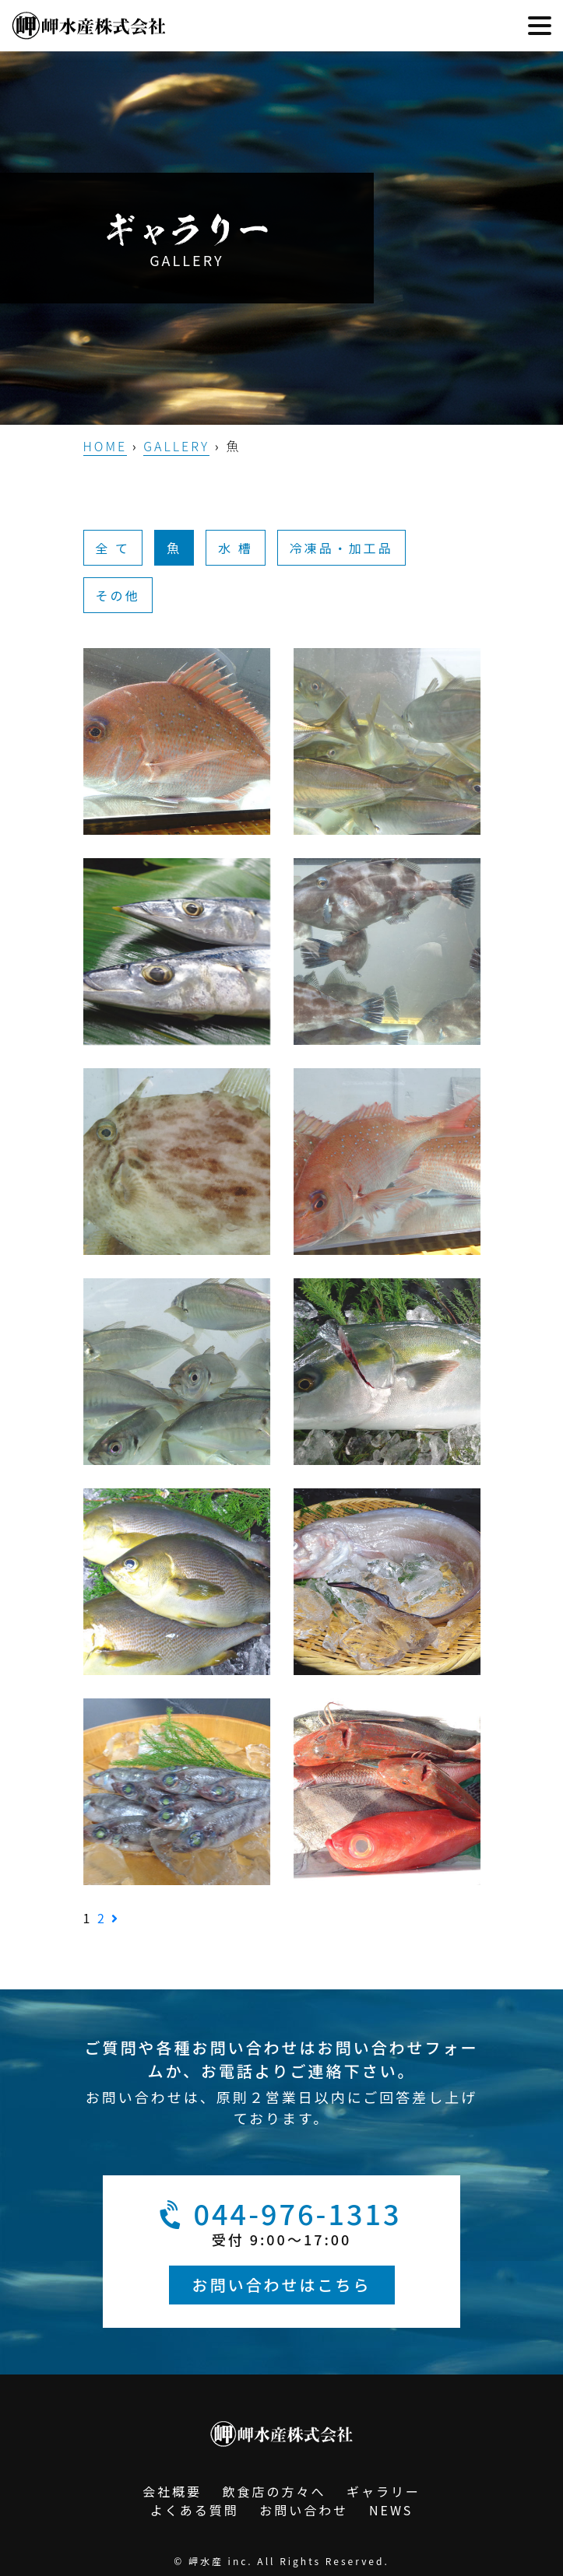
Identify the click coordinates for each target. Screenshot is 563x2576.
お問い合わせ (303, 2510)
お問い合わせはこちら (281, 2284)
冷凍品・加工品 (341, 547)
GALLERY (176, 445)
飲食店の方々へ (273, 2491)
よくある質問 (194, 2510)
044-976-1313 (278, 2214)
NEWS (391, 2510)
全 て (113, 547)
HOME (105, 445)
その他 (118, 595)
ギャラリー (383, 2491)
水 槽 (235, 547)
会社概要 (172, 2491)
